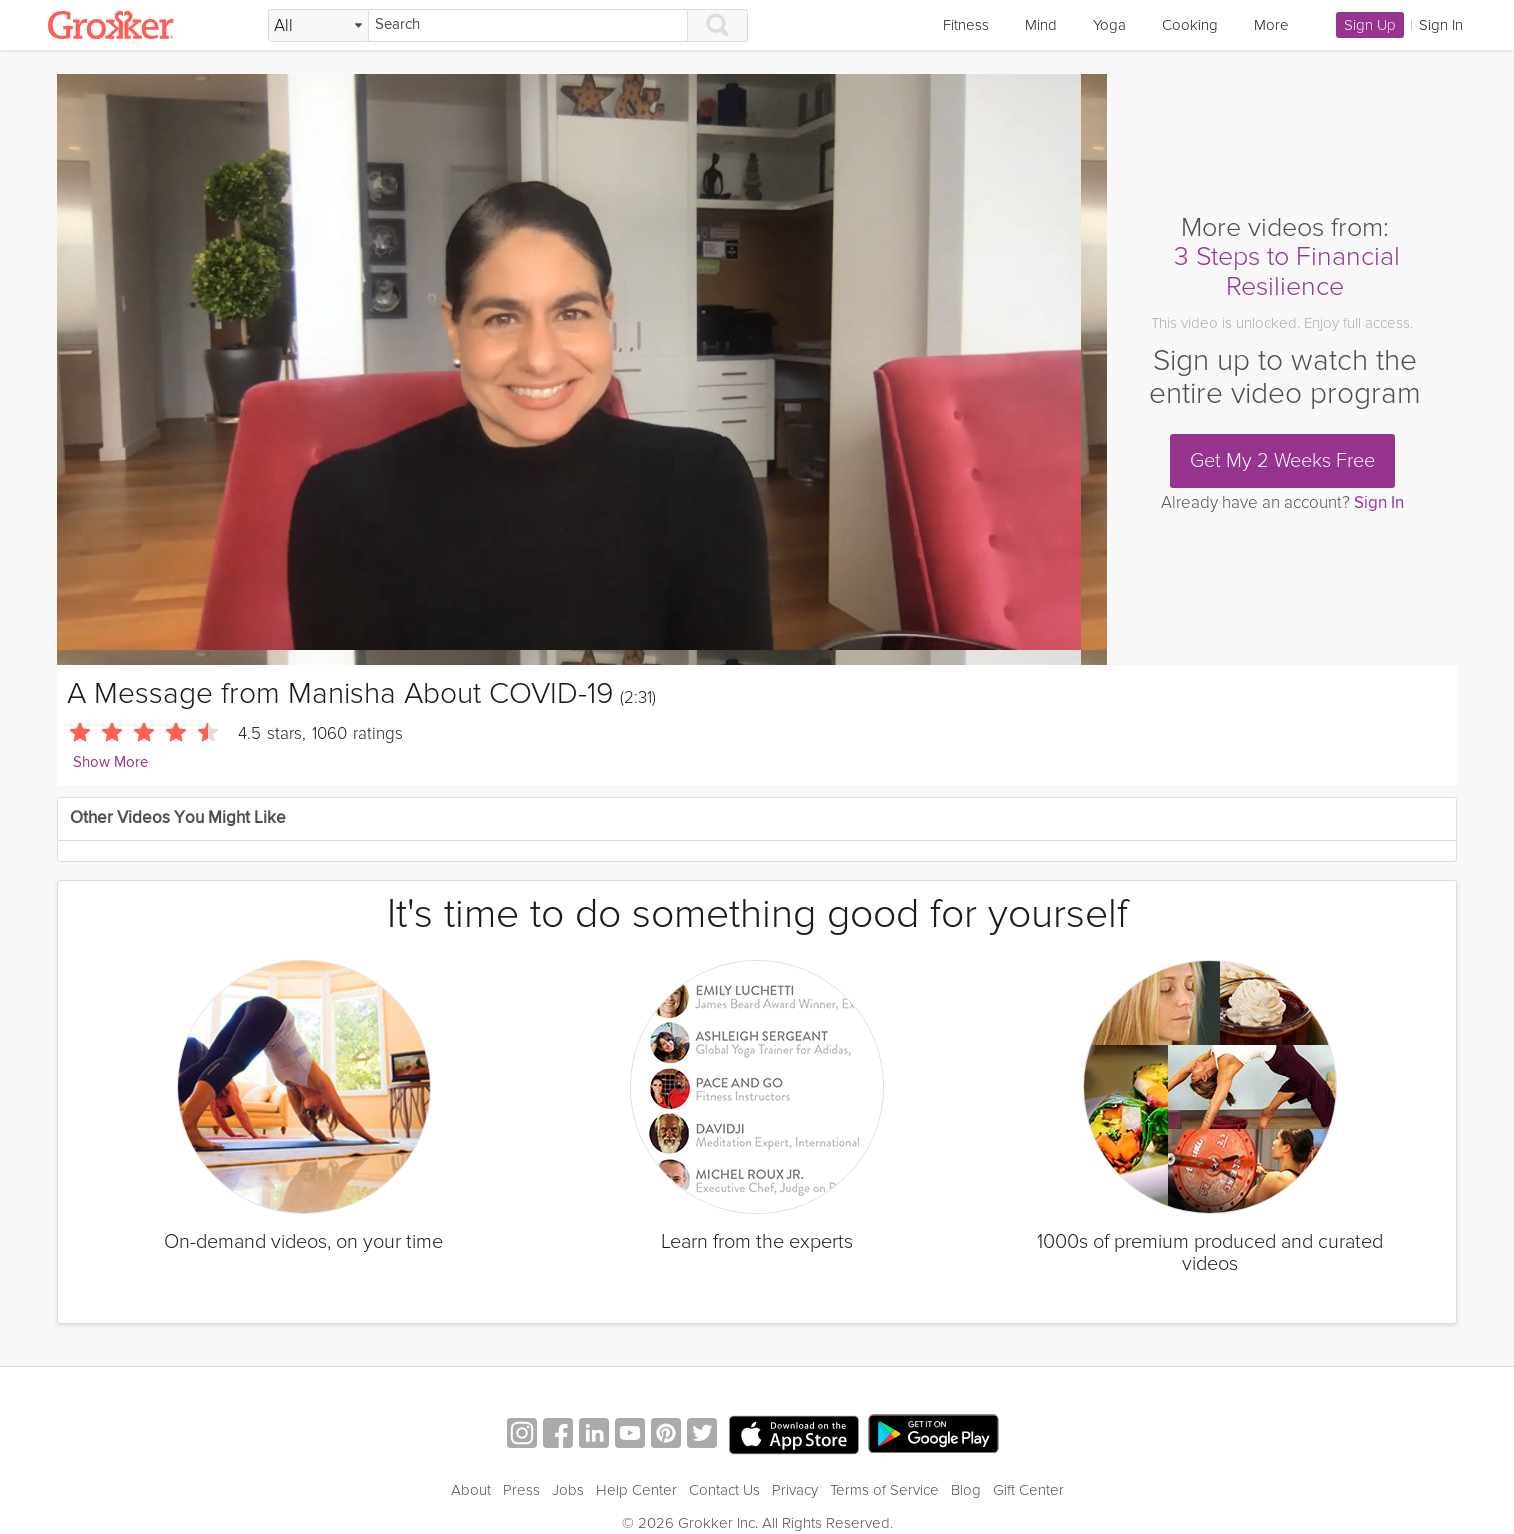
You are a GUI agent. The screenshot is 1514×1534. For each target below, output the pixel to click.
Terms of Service (884, 1490)
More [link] (1271, 25)
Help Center (636, 1490)
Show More (110, 762)
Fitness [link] (966, 25)
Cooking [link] (1190, 25)
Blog (966, 1490)
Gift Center (1028, 1490)
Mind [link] (1041, 25)
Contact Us (724, 1490)
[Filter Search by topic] (318, 26)
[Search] (528, 25)
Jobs (568, 1490)
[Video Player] (582, 369)
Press (521, 1490)
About (471, 1490)
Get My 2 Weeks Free (1282, 461)
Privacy (795, 1490)
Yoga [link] (1109, 25)
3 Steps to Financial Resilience (1287, 271)
